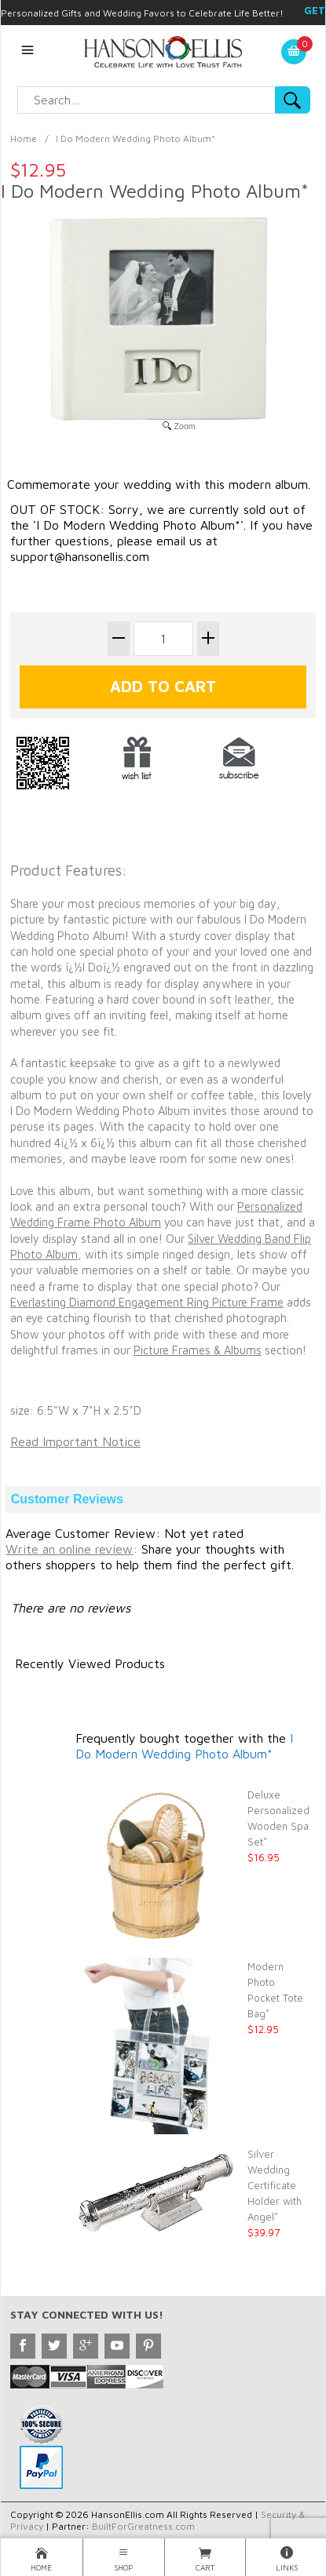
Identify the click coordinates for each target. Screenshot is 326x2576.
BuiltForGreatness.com (143, 2526)
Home (23, 138)
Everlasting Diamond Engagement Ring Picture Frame (147, 1302)
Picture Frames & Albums (198, 1350)
